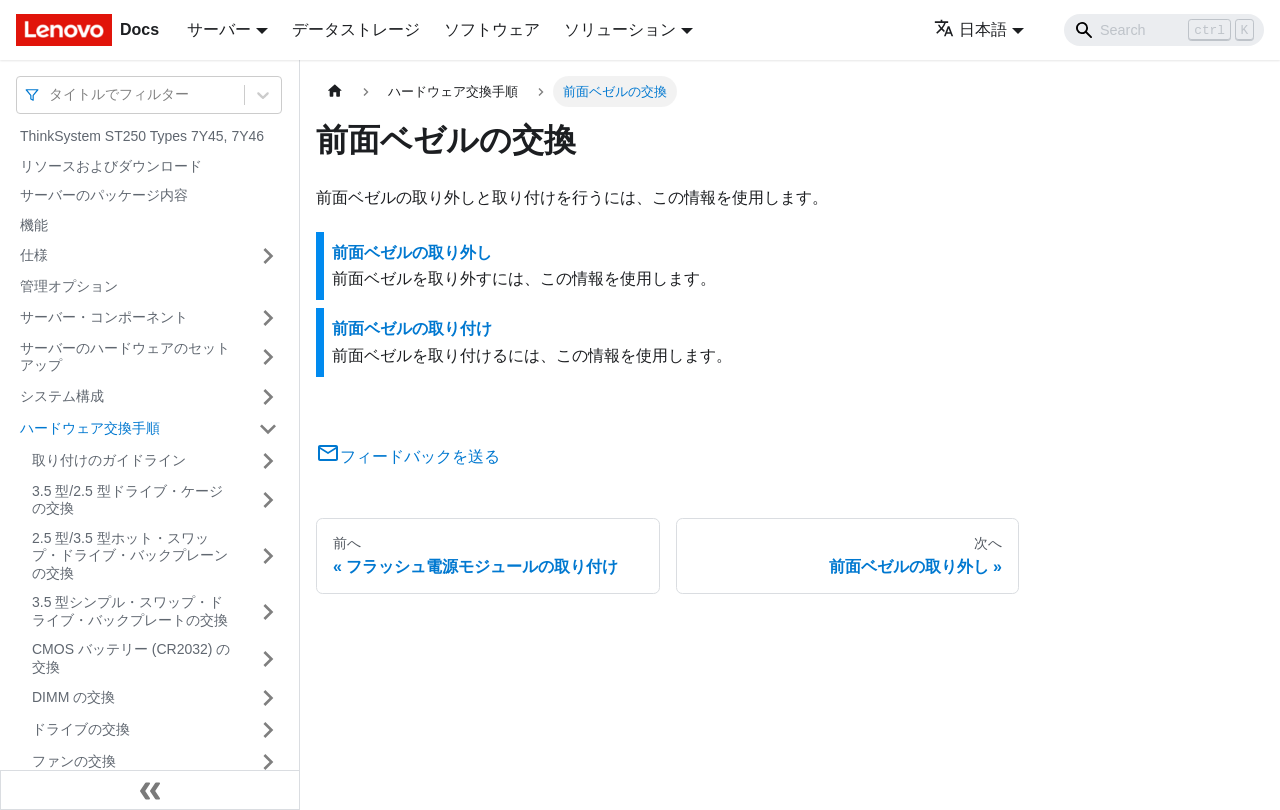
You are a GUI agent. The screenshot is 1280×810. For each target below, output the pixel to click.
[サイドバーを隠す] (150, 790)
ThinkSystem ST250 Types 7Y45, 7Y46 (142, 136)
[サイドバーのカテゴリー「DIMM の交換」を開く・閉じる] (268, 698)
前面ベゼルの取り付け (412, 328)
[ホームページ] (335, 91)
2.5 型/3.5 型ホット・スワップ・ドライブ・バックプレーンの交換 (130, 555)
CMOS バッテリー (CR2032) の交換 (131, 658)
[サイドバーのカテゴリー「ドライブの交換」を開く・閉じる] (268, 730)
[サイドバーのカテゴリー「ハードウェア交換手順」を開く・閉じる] (268, 429)
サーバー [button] (219, 29)
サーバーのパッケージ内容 (104, 195)
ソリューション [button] (620, 29)
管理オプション (69, 286)
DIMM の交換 (73, 697)
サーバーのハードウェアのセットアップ (125, 357)
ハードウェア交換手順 (90, 428)
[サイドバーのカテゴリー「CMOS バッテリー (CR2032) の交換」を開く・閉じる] (268, 658)
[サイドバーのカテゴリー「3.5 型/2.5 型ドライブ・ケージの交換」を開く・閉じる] (268, 500)
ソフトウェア (492, 29)
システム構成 (62, 396)
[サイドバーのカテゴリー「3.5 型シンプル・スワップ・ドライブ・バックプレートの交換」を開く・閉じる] (268, 611)
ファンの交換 (74, 761)
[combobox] (51, 94)
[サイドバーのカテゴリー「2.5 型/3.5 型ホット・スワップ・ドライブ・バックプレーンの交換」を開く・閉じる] (268, 556)
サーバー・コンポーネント (104, 317)
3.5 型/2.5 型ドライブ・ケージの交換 (127, 500)
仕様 (34, 255)
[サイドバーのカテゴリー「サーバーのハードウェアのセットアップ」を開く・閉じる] (268, 357)
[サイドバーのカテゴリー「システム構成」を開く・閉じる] (268, 397)
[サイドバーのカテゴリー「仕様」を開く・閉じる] (268, 256)
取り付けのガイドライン (109, 460)
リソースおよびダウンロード (111, 166)
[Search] (1164, 30)
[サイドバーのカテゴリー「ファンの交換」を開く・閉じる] (268, 762)
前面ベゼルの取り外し (412, 252)
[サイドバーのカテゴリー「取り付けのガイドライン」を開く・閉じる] (268, 461)
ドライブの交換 (81, 729)
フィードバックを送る (408, 456)
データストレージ (356, 29)
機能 (34, 225)
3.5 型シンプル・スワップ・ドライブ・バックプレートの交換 (130, 611)
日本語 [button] (970, 29)
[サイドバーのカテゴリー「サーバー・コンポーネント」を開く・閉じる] (268, 318)
